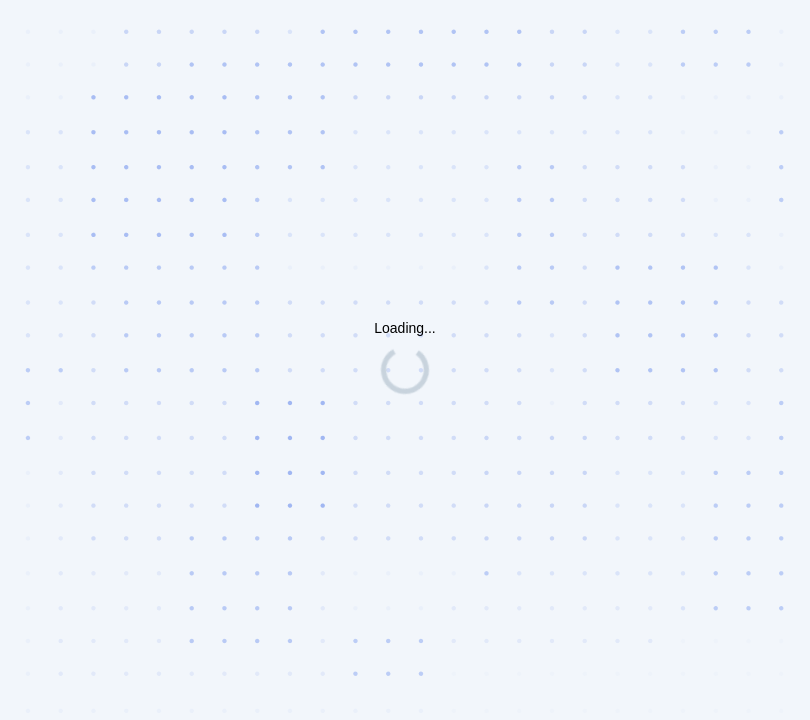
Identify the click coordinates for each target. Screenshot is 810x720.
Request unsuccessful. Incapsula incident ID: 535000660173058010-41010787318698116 (405, 360)
